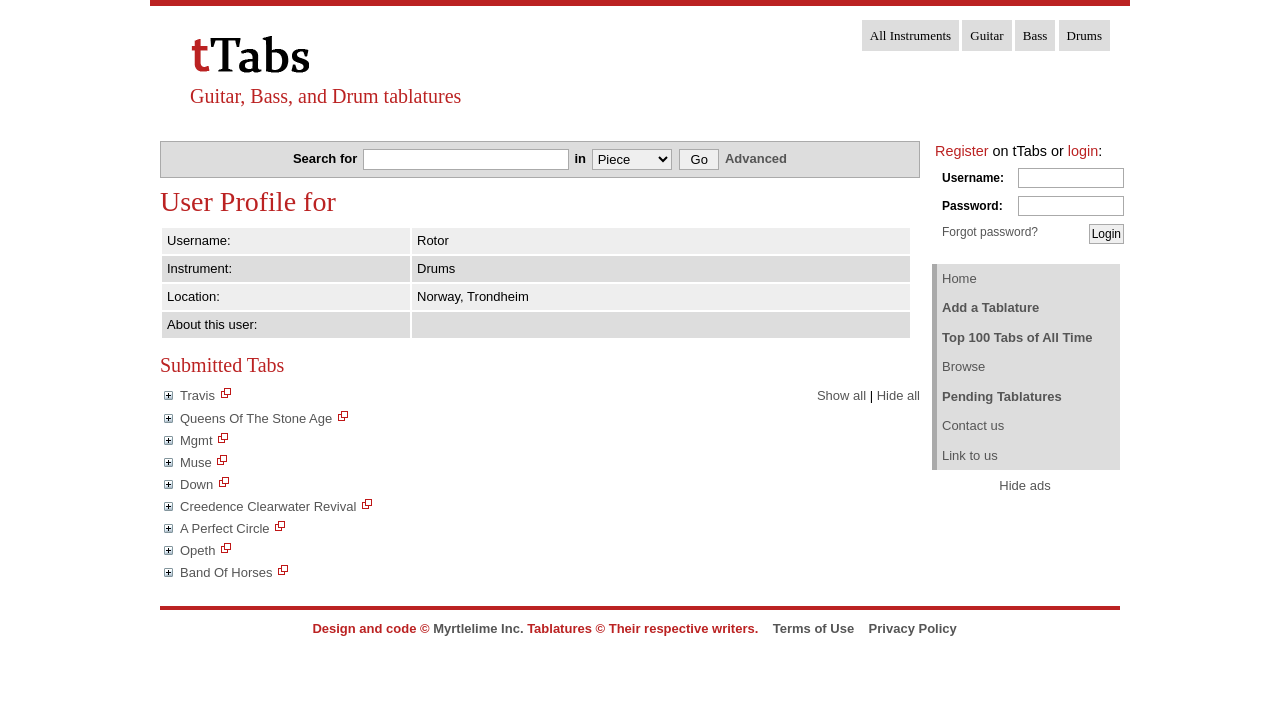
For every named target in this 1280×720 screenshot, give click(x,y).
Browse (963, 366)
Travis (197, 395)
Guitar (986, 35)
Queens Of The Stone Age (256, 418)
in (581, 158)
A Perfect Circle (225, 528)
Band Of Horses (226, 572)
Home (959, 278)
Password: (972, 206)
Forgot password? (990, 232)
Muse (196, 462)
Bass (1035, 35)
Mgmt (196, 440)
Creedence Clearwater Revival (268, 506)
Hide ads (1024, 485)
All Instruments (910, 35)
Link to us (970, 455)
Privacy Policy (913, 628)
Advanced (756, 158)
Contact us (973, 425)
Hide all (898, 395)
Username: (973, 178)
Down (196, 484)
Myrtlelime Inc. (478, 628)
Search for (327, 158)
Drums (1084, 35)
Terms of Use (813, 628)
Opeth (197, 550)
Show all (841, 395)
